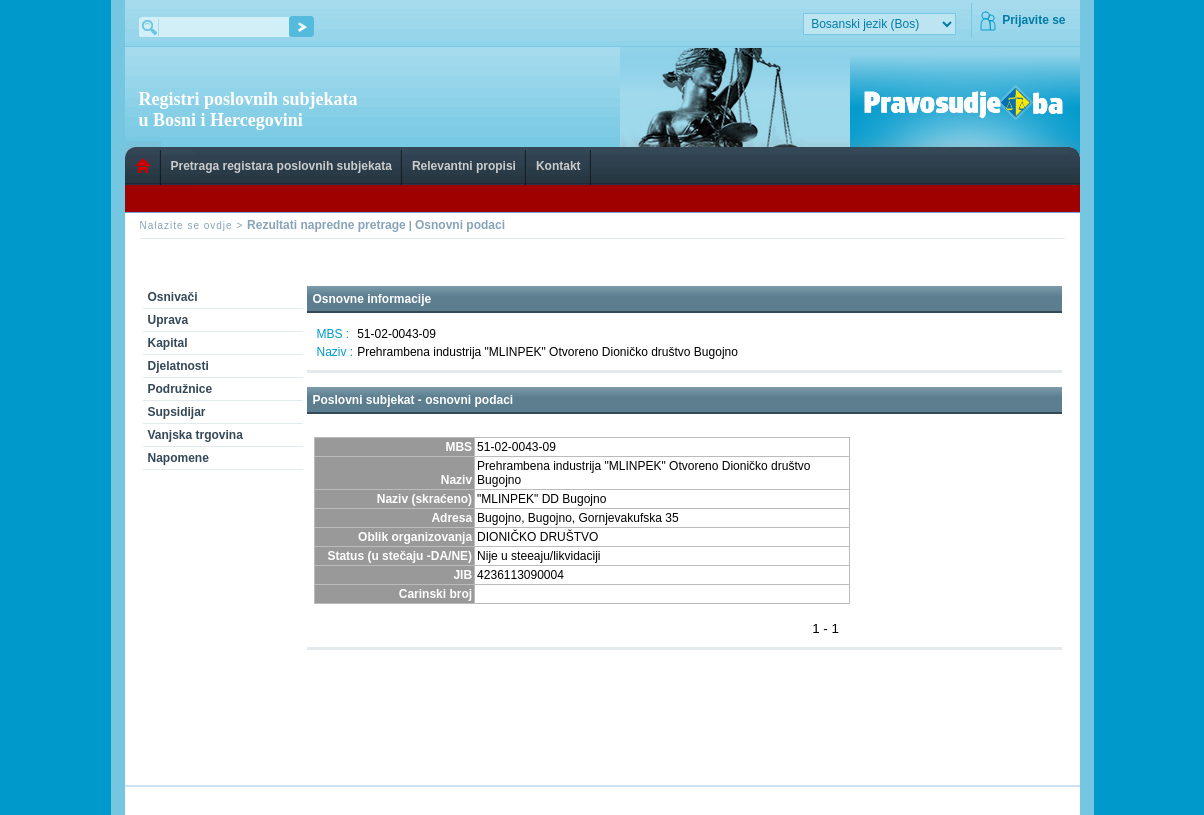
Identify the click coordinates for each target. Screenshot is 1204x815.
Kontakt (558, 166)
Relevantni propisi (464, 166)
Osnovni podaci (460, 225)
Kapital (168, 343)
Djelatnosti (178, 366)
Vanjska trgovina (195, 435)
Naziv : (335, 352)
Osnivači (173, 297)
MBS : (333, 334)
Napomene (178, 458)
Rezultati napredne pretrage (326, 225)
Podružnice (180, 389)
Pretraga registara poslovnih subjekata (281, 166)
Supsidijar (177, 412)
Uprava (168, 320)
